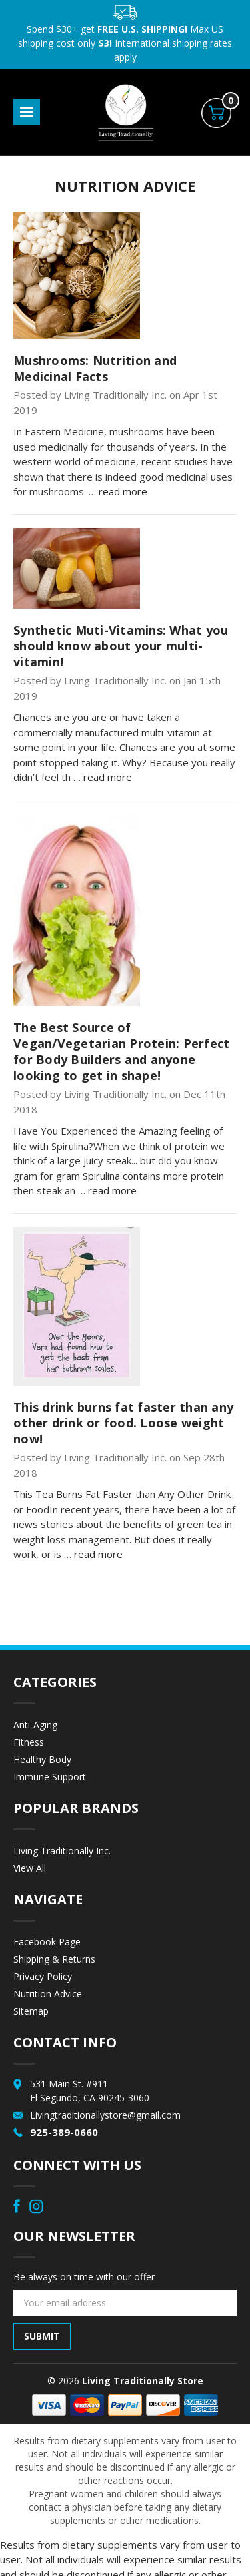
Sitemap (31, 2011)
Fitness (28, 1742)
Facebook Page (47, 1941)
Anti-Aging (35, 1724)
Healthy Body (42, 1759)
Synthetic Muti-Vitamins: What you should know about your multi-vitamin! (120, 646)
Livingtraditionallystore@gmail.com (105, 2115)
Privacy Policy (42, 1976)
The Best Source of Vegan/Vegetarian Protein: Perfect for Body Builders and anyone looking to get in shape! (121, 1051)
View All (29, 1868)
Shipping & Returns (54, 1959)
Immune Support (49, 1776)
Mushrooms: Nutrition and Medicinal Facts (95, 368)
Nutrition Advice (47, 1993)
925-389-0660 (64, 2132)
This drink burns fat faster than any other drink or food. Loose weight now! (123, 1423)
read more (123, 491)
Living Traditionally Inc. (62, 1850)
